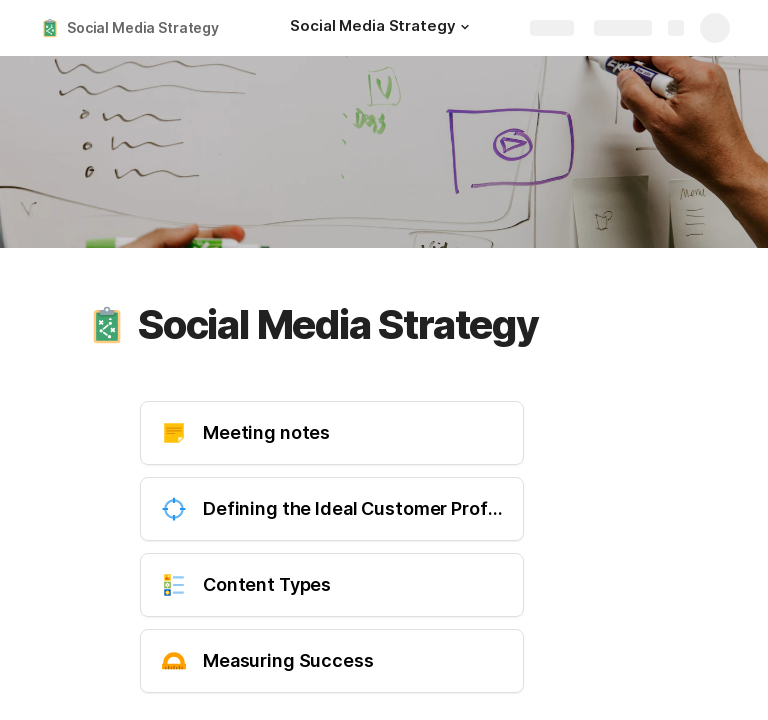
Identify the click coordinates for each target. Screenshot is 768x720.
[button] (465, 27)
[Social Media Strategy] (382, 28)
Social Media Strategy (143, 27)
